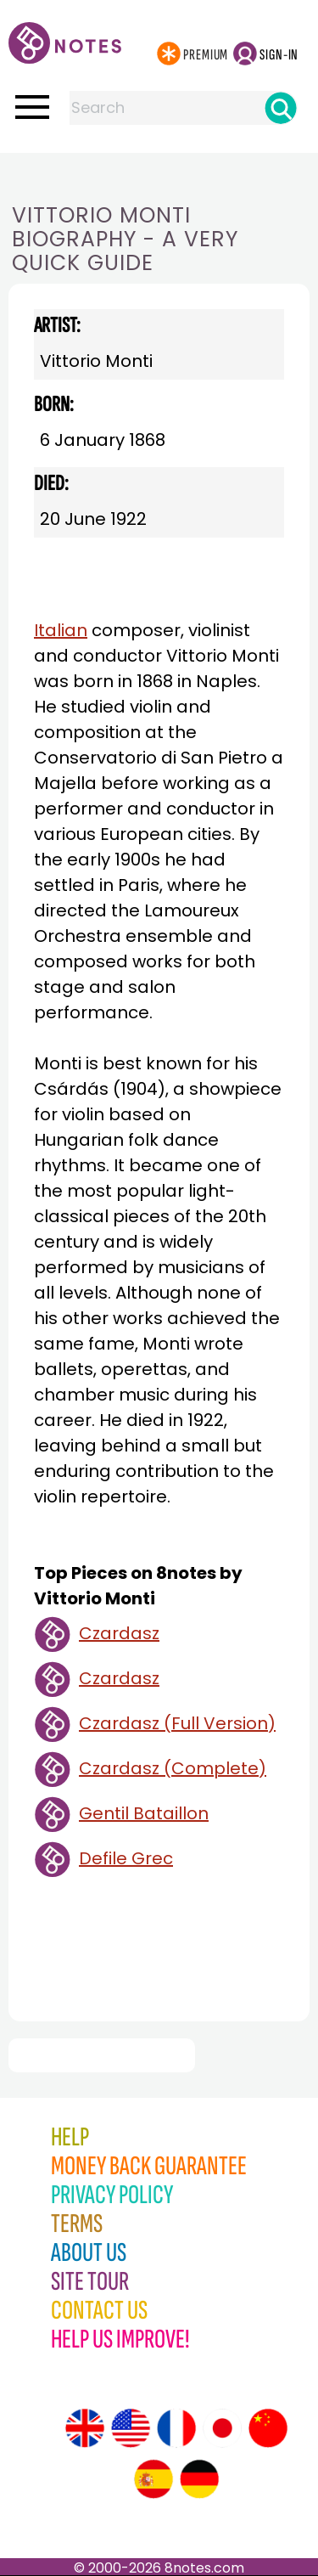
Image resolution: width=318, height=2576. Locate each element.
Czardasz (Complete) (172, 1768)
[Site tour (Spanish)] (153, 2479)
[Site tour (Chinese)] (268, 2428)
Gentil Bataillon (144, 1813)
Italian (60, 630)
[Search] (281, 108)
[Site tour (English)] (85, 2428)
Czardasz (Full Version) (177, 1723)
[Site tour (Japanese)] (222, 2428)
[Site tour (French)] (176, 2428)
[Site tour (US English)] (130, 2428)
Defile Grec (126, 1858)
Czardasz (119, 1633)
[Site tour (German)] (199, 2479)
